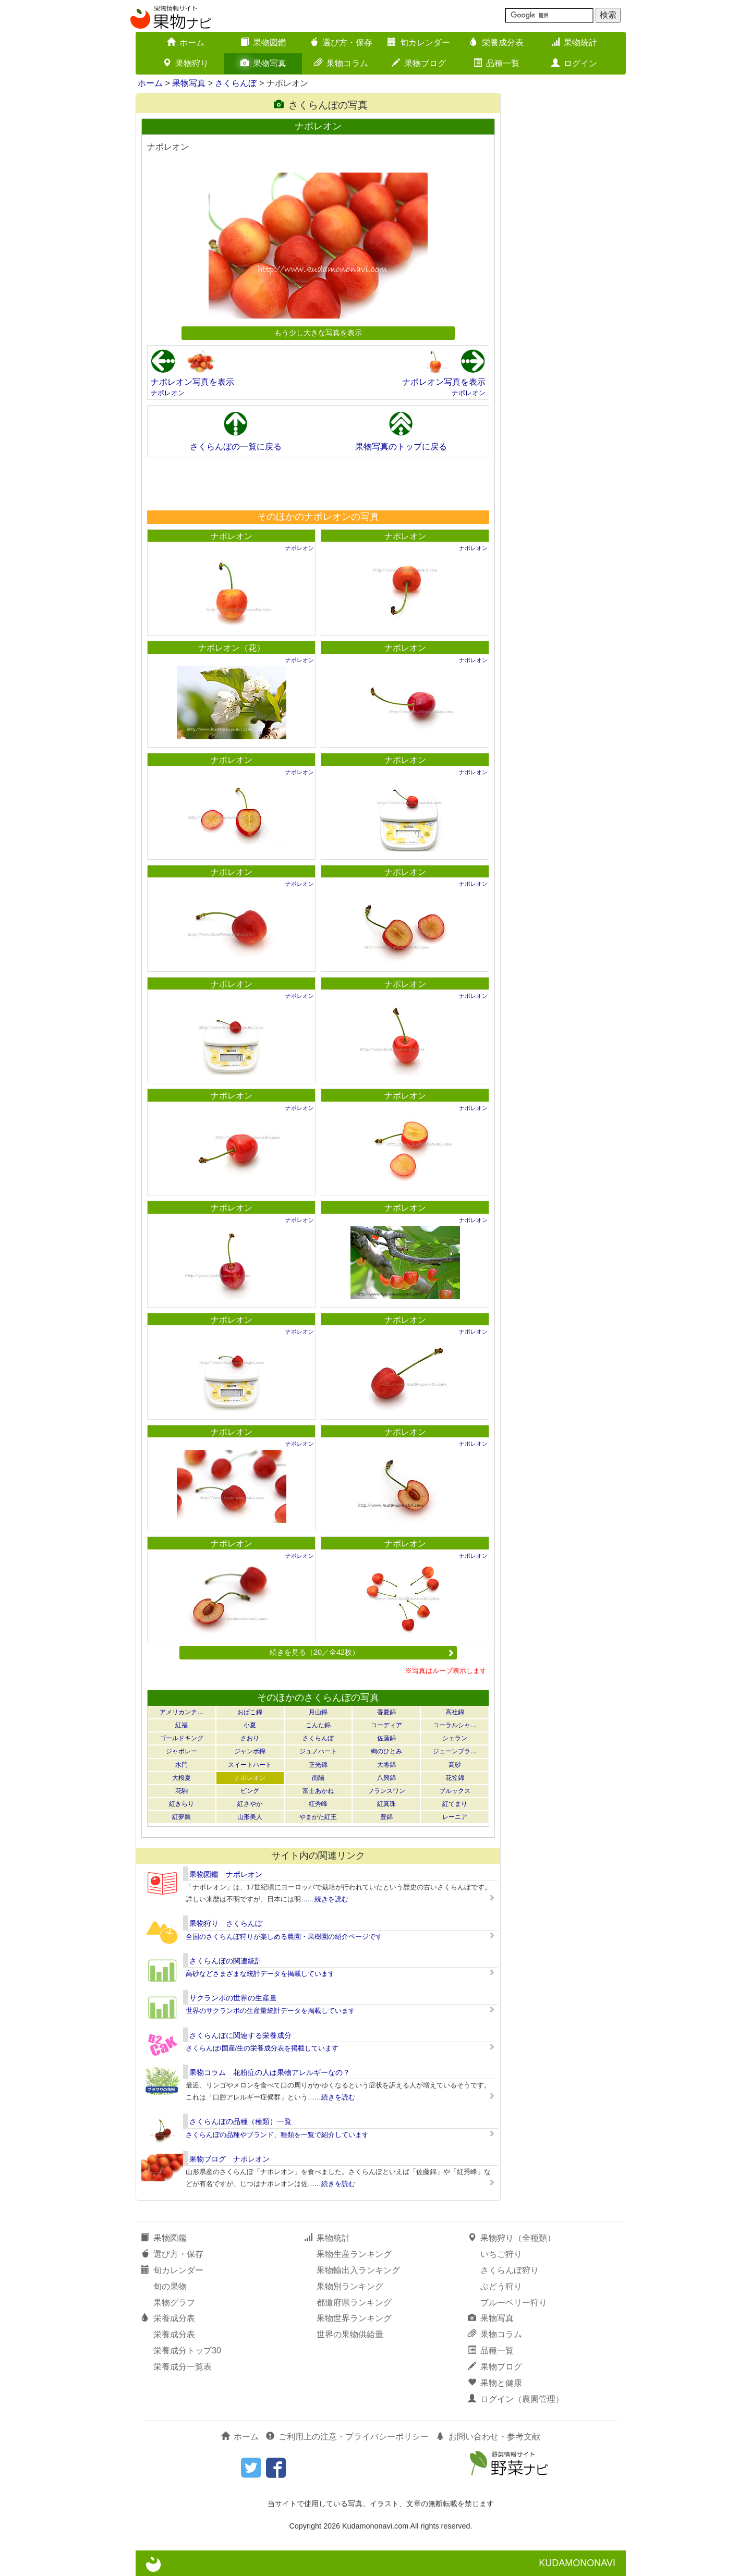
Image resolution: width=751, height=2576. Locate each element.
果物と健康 (495, 2382)
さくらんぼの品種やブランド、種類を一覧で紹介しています (277, 2135)
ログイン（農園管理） (516, 2399)
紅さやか (249, 1804)
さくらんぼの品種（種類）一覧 (240, 2121)
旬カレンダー (418, 42)
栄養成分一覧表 (182, 2366)
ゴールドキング (181, 1738)
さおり (249, 1738)
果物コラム (341, 63)
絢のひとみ (386, 1751)
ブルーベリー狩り (513, 2302)
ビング (249, 1790)
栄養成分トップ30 (187, 2350)
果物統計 (574, 42)
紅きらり (181, 1804)
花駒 (181, 1790)
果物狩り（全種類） (511, 2237)
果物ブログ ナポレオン (229, 2159)
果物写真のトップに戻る (401, 446)
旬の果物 (170, 2286)
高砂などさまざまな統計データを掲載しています (260, 1973)
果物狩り (186, 63)
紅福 (181, 1725)
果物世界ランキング (354, 2318)
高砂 (455, 1764)
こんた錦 (318, 1725)
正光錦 (318, 1764)
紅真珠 (386, 1804)
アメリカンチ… (181, 1712)
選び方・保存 (341, 42)
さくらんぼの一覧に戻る (236, 446)
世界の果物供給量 (350, 2334)
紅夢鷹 (181, 1817)
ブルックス (454, 1790)
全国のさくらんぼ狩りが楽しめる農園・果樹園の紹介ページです (284, 1936)
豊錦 (386, 1817)
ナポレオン (168, 393)
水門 (181, 1764)
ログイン (574, 63)
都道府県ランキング (354, 2302)
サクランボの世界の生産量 (233, 1998)
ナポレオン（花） (231, 647)
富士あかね (318, 1790)
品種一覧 (496, 63)
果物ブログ (419, 63)
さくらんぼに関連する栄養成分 (240, 2035)
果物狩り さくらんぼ (225, 1923)
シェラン (454, 1738)
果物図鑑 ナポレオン (225, 1874)
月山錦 (318, 1712)
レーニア (454, 1817)
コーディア (386, 1725)
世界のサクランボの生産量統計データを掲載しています (270, 2011)
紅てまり (454, 1804)
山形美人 (249, 1817)
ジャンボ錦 (249, 1751)
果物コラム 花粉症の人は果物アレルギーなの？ (269, 2072)
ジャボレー (181, 1751)
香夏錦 (386, 1712)
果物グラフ (174, 2302)
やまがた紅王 (318, 1817)
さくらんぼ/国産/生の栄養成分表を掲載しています (262, 2048)
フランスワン (386, 1790)
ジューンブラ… (455, 1751)
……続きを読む (324, 1899)
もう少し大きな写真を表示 (318, 332)
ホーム (185, 42)
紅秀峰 (318, 1804)
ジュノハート (318, 1751)
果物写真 (263, 63)
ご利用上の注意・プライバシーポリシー (347, 2436)
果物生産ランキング (354, 2254)
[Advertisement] (318, 483)
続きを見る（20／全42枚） (362, 1652)
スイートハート (250, 1764)
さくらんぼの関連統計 (225, 1961)
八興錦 (386, 1777)
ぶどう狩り (501, 2286)
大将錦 (386, 1764)
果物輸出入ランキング (358, 2270)
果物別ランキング (350, 2286)
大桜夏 (181, 1777)
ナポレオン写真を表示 (192, 381)
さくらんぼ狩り (509, 2270)
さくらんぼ (236, 83)
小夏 (250, 1725)
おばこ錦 (249, 1712)
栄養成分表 (496, 42)
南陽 (318, 1777)
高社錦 (454, 1712)
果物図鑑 (263, 42)
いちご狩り (501, 2254)
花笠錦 (454, 1777)
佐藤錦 (386, 1738)
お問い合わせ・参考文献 (488, 2436)
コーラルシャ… (455, 1725)
